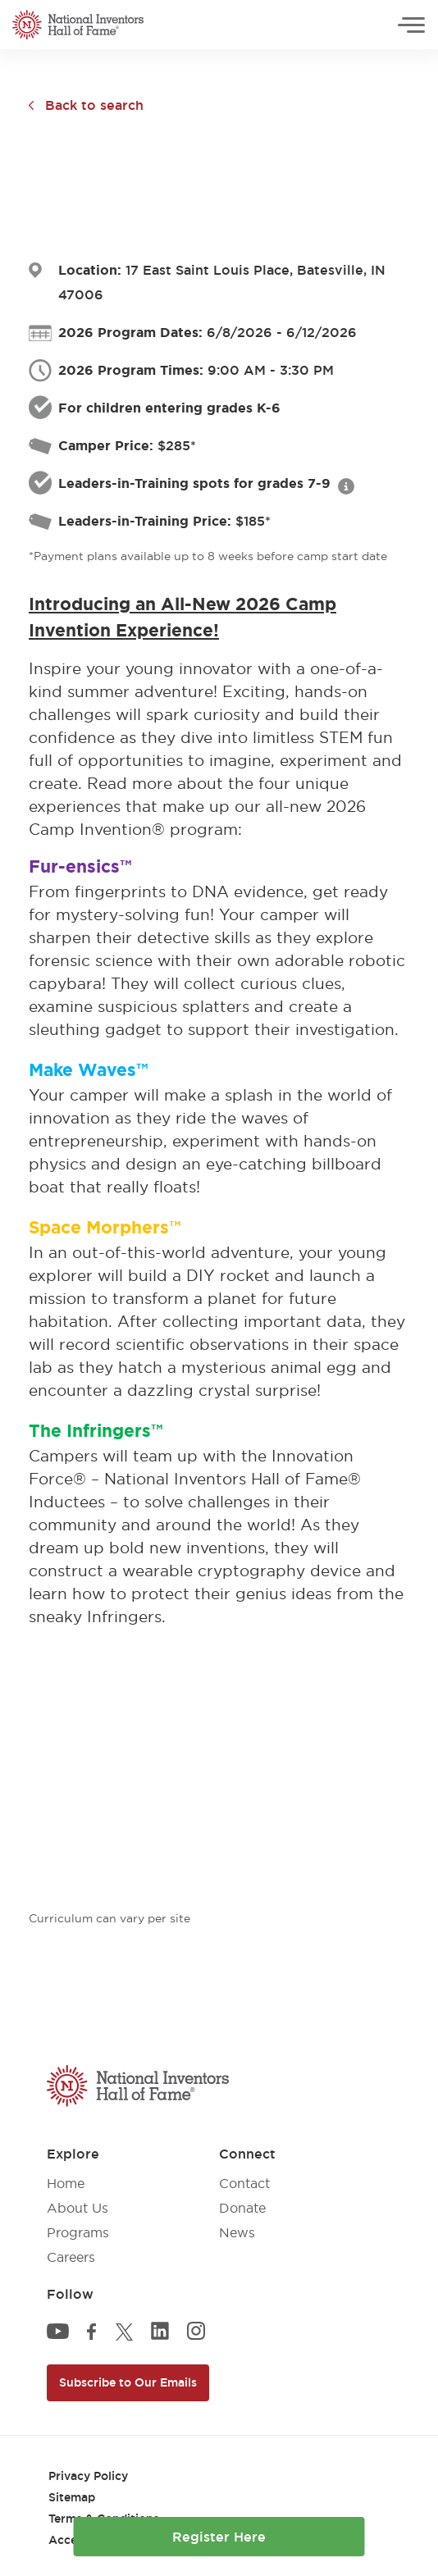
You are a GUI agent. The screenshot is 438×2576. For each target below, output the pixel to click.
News (237, 2232)
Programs (78, 2232)
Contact (244, 2183)
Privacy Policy (88, 2476)
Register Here (219, 2536)
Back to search (94, 105)
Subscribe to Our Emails (128, 2382)
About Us (77, 2207)
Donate (242, 2207)
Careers (71, 2257)
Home (65, 2183)
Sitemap (71, 2497)
